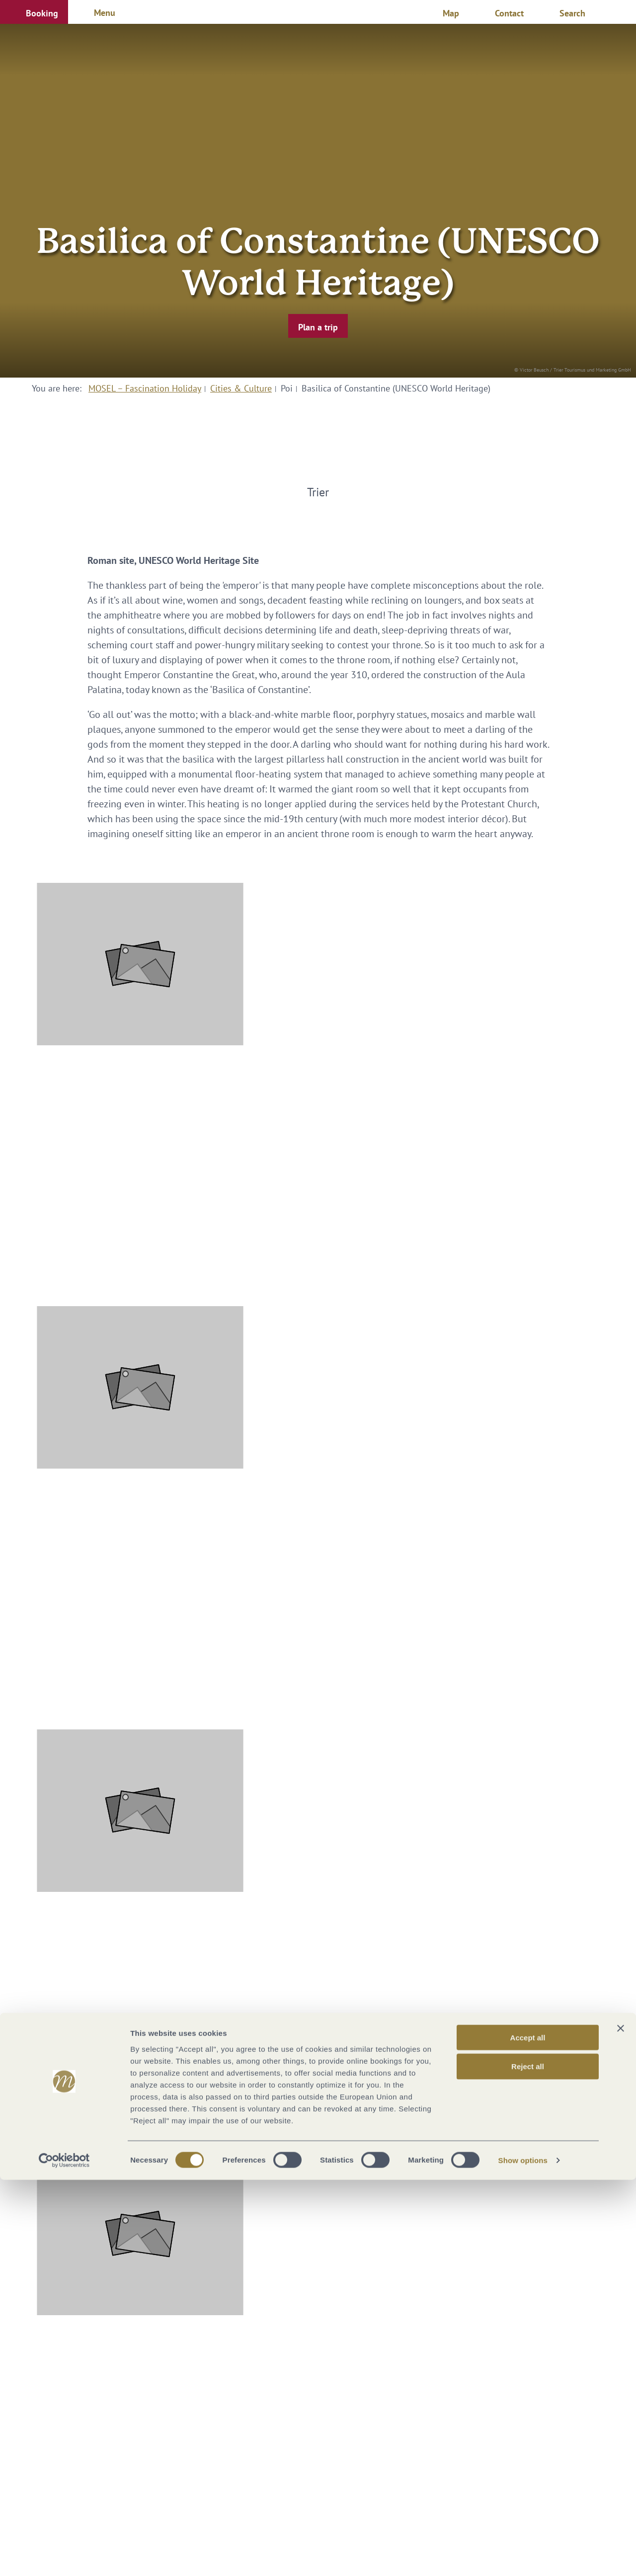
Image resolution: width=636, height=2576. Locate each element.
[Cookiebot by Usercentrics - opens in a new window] (64, 2556)
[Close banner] (620, 2423)
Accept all (528, 2433)
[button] (34, 12)
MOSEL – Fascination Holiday (144, 388)
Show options (523, 2556)
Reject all (527, 2462)
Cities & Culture (241, 388)
